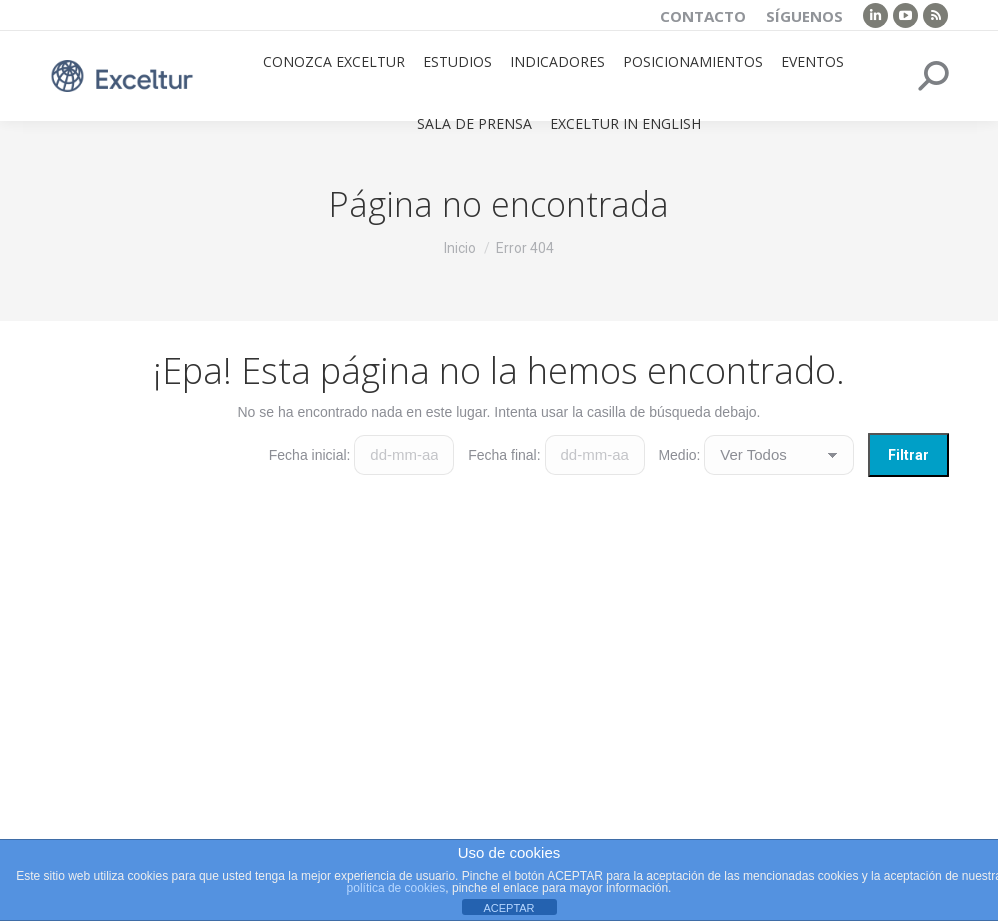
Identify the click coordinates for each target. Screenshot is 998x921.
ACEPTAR (508, 908)
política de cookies (396, 888)
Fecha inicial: (310, 455)
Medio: (679, 455)
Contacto (703, 16)
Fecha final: (504, 455)
